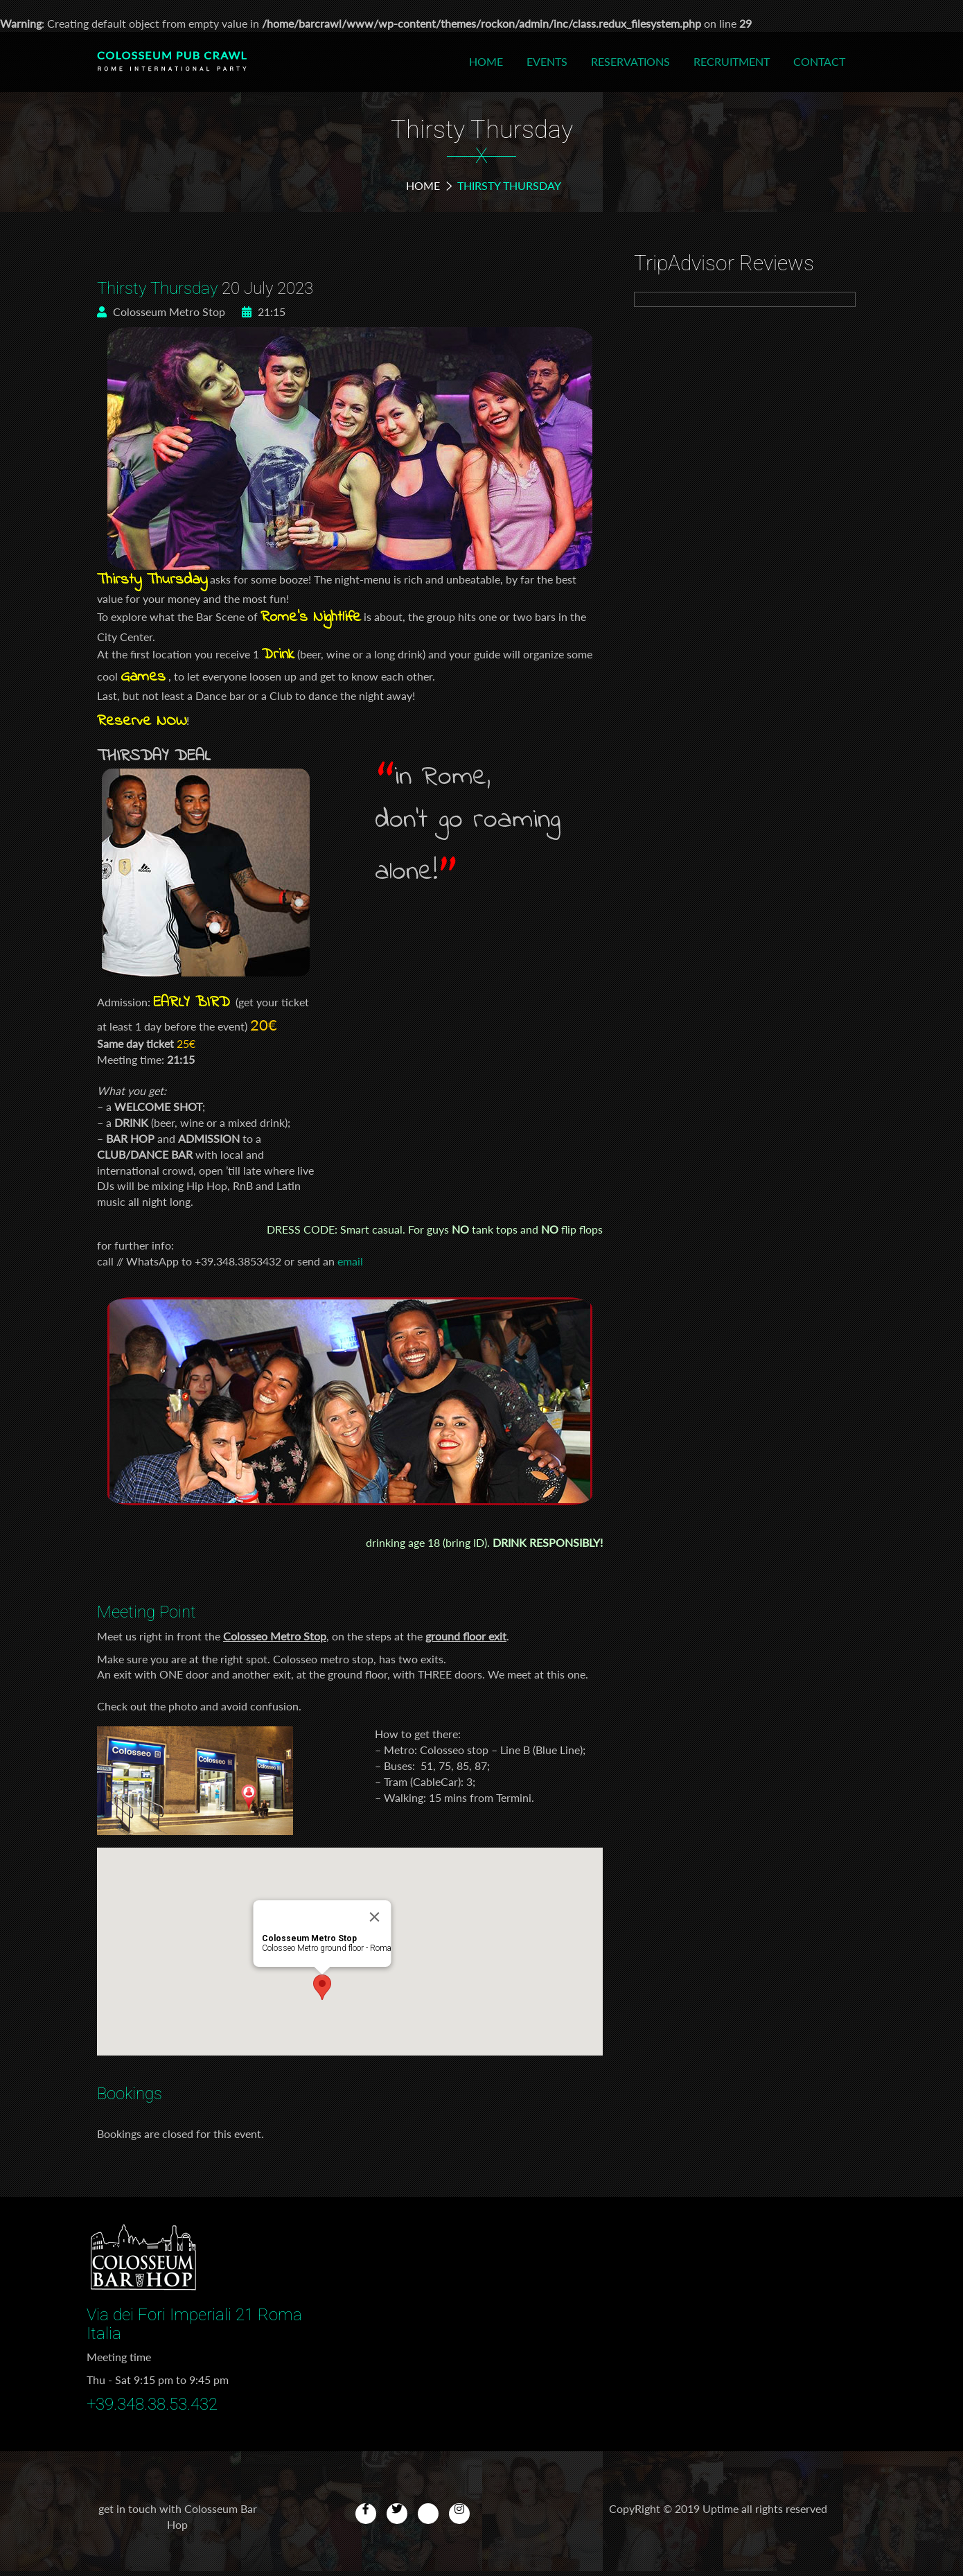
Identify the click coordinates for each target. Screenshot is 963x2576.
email (350, 1261)
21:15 (263, 311)
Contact (819, 61)
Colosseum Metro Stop (161, 311)
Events (547, 61)
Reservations (630, 61)
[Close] (374, 1917)
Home (486, 61)
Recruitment (731, 61)
